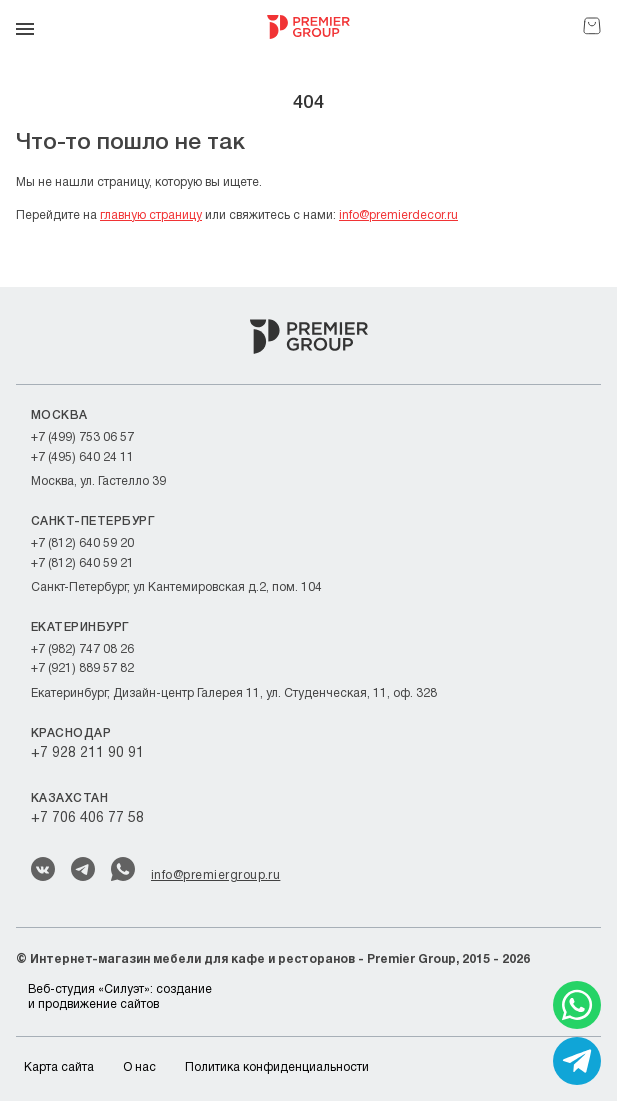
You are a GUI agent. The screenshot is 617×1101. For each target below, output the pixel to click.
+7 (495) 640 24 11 (82, 457)
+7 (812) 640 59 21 (82, 563)
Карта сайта (59, 1067)
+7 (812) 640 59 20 (82, 543)
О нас (139, 1067)
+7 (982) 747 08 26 (82, 649)
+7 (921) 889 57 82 (82, 668)
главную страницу (151, 215)
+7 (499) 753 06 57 (82, 437)
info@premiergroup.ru (215, 875)
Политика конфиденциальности (277, 1067)
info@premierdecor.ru (398, 215)
